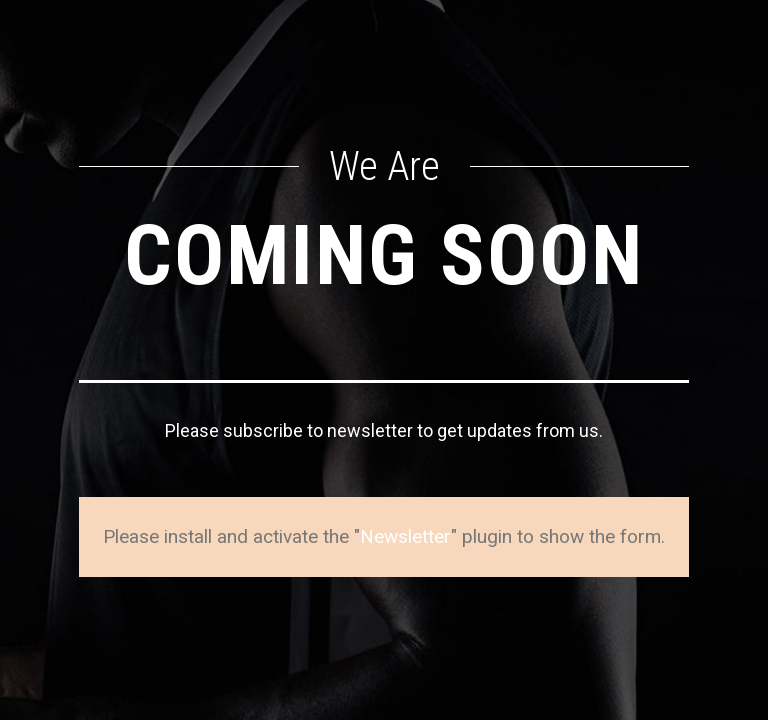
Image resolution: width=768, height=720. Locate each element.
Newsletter (405, 536)
